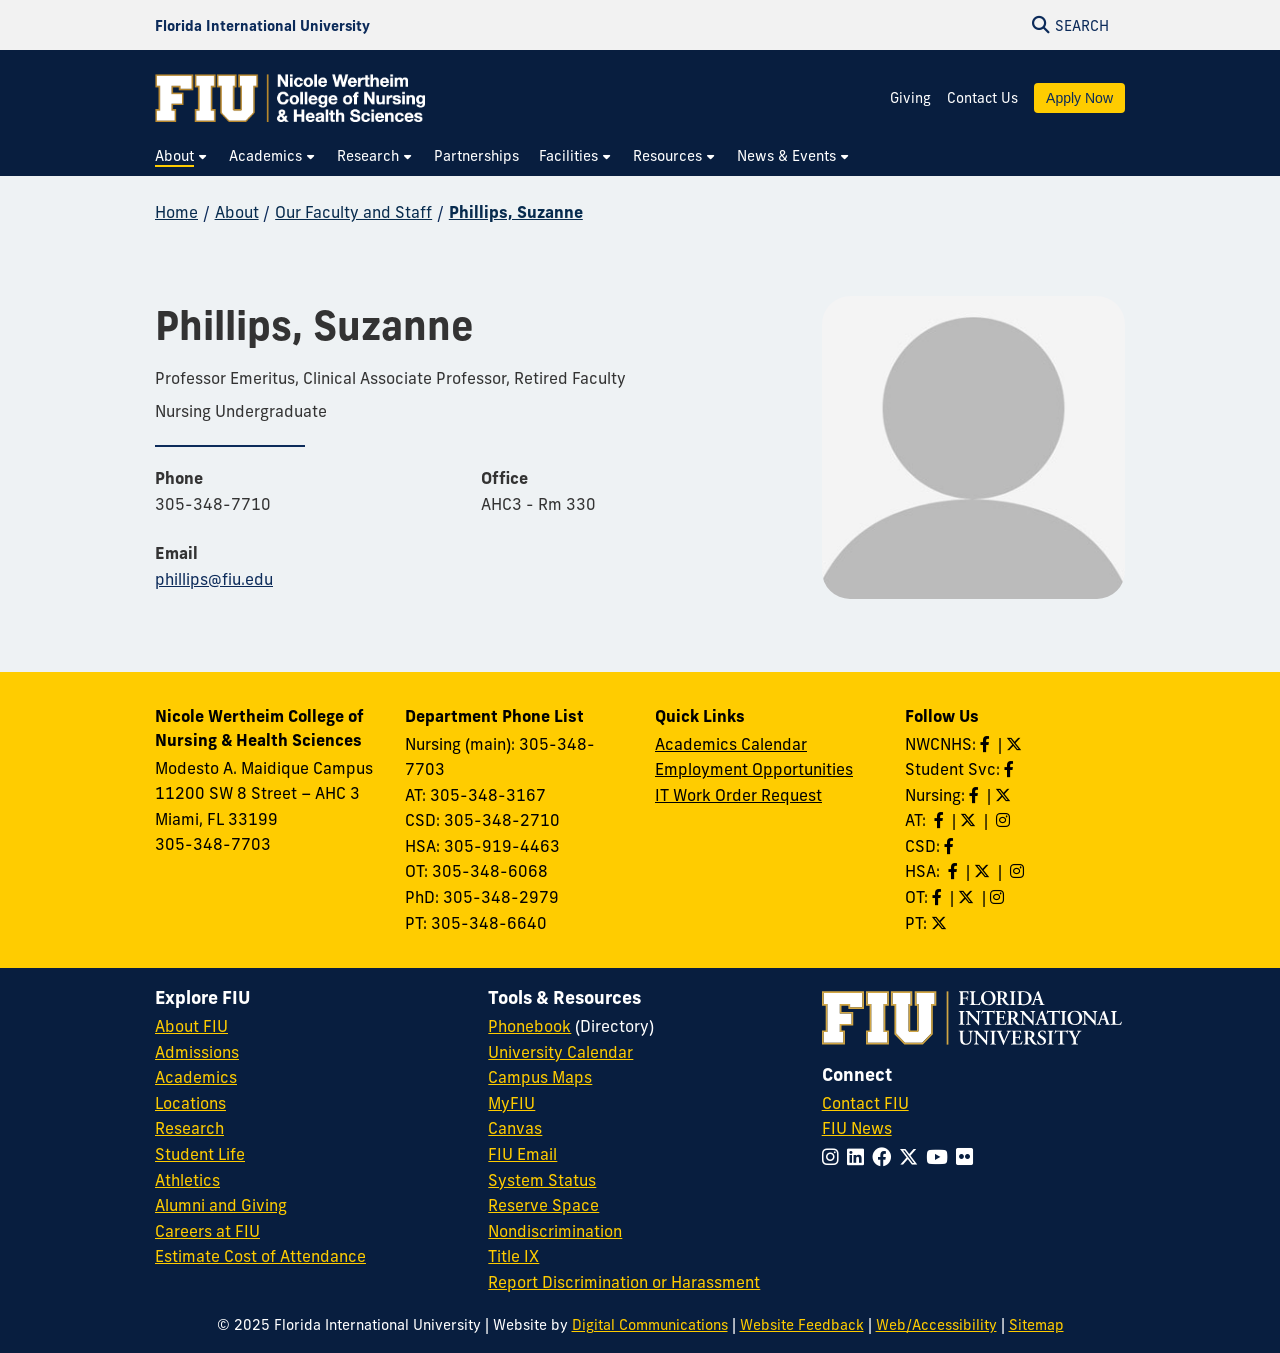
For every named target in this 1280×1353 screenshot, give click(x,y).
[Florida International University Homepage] (262, 25)
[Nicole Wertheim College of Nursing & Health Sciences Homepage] (290, 98)
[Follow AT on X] (970, 820)
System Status (542, 1180)
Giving (910, 98)
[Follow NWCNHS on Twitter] (1016, 744)
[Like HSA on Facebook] (955, 871)
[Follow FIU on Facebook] (885, 1157)
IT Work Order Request (738, 795)
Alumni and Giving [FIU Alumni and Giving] (221, 1205)
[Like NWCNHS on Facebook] (987, 744)
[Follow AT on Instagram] (1005, 820)
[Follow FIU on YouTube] (941, 1157)
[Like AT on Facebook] (941, 820)
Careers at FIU (207, 1231)
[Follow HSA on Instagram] (1019, 871)
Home (176, 212)
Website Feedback (802, 1325)
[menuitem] (182, 156)
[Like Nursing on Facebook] (976, 795)
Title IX (513, 1256)
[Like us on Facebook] (951, 846)
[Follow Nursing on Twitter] (1005, 795)
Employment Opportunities (754, 769)
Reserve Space (543, 1205)
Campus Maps (540, 1077)
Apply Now (1079, 98)
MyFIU (511, 1103)
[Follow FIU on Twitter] (912, 1157)
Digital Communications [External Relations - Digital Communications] (650, 1325)
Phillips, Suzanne (516, 212)
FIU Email (522, 1154)
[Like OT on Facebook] (939, 897)
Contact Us (982, 98)
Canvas (515, 1128)
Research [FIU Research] (189, 1128)
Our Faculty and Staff (353, 212)
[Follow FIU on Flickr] (968, 1157)
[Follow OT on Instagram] (999, 897)
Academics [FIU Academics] (196, 1077)
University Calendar (560, 1052)
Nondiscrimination (555, 1231)
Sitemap (1036, 1325)
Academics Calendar (731, 744)
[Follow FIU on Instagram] (834, 1157)
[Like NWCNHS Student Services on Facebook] (1011, 769)
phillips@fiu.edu (214, 579)
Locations (190, 1103)
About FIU (191, 1026)
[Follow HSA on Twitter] (984, 871)
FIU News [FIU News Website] (857, 1128)
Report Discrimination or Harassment (624, 1282)
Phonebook (529, 1026)
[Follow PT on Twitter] (941, 923)
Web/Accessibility (936, 1325)
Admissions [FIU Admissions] (197, 1052)
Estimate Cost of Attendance (260, 1256)
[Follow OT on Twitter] (968, 897)
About (237, 212)
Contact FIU (865, 1103)
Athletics (187, 1180)
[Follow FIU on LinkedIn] (859, 1157)
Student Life (200, 1154)
